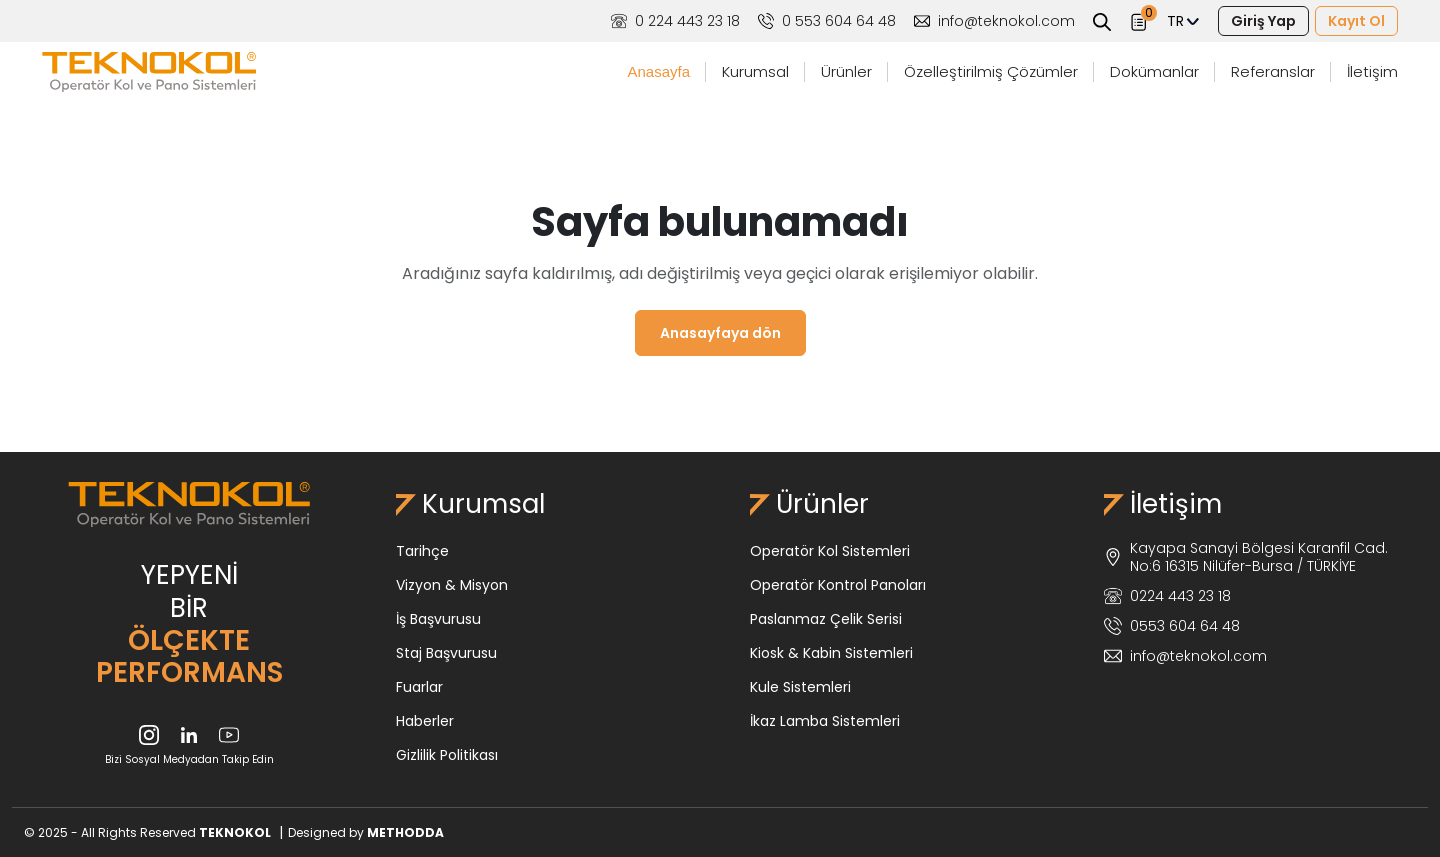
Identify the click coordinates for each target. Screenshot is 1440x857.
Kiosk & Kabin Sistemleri (831, 653)
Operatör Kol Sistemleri (830, 551)
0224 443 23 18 (1167, 596)
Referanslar (1273, 71)
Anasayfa (658, 71)
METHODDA (405, 832)
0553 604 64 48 (1172, 626)
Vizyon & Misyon (452, 585)
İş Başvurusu (438, 619)
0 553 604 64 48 (827, 21)
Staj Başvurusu (446, 653)
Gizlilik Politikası (447, 755)
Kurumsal (755, 71)
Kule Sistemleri (800, 687)
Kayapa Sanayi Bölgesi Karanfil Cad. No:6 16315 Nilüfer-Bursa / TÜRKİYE (1246, 557)
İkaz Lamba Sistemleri (825, 721)
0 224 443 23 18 (675, 21)
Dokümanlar (1154, 71)
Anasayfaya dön (720, 333)
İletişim (1372, 71)
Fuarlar (419, 687)
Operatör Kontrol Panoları (838, 585)
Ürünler (846, 71)
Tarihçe (422, 551)
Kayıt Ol (1356, 21)
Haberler (425, 721)
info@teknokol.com (994, 21)
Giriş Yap (1263, 21)
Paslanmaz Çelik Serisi (826, 619)
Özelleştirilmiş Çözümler (991, 71)
